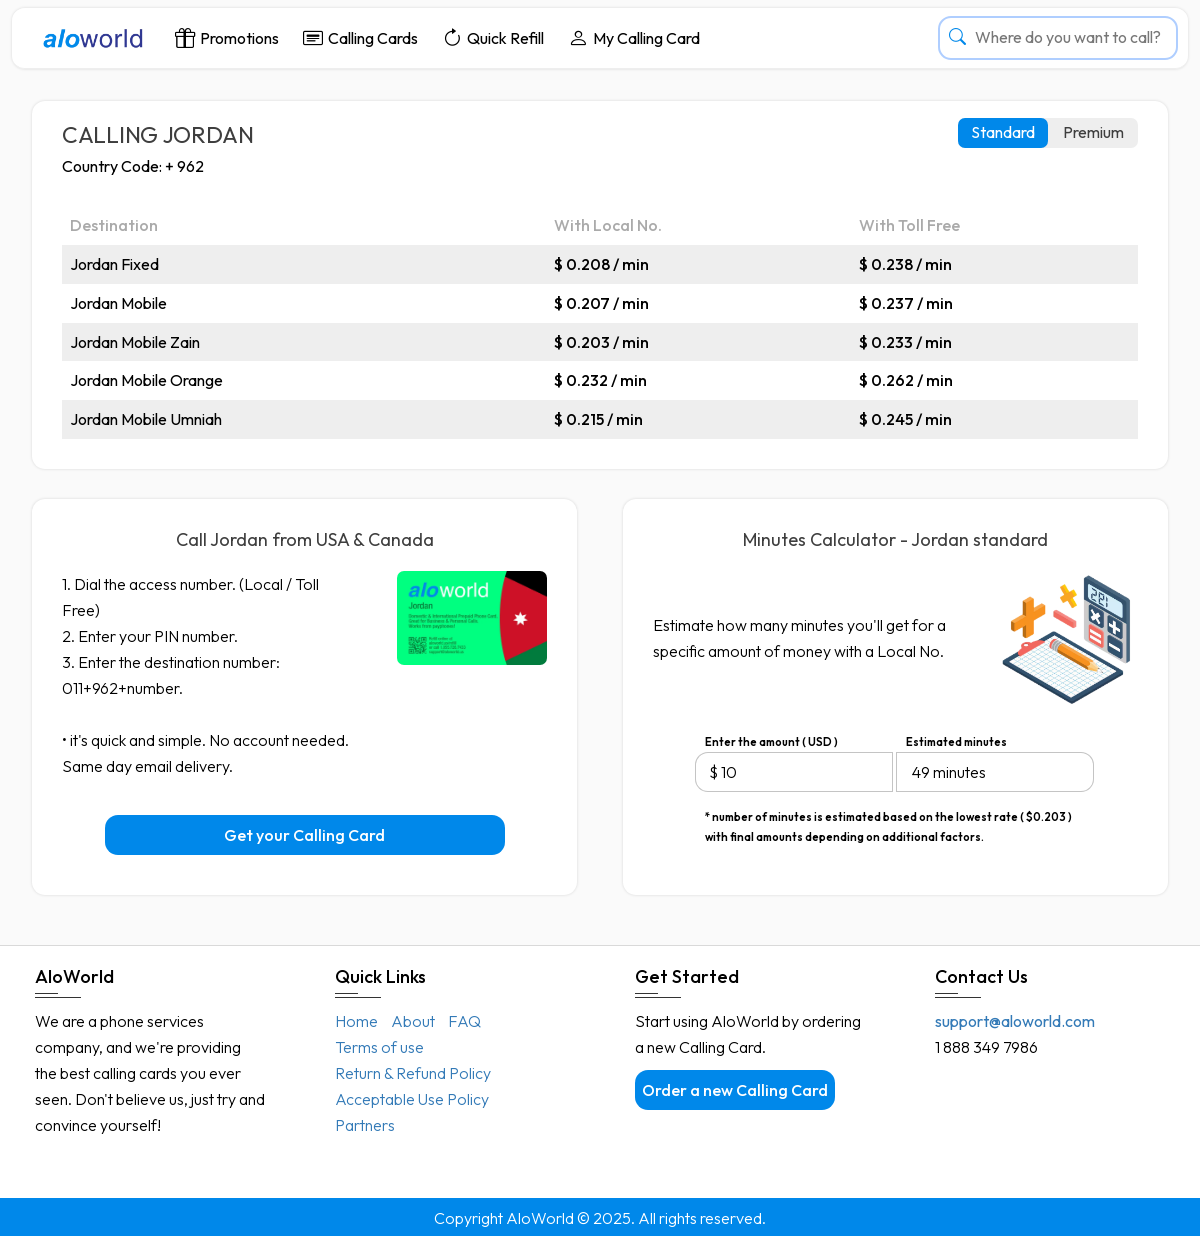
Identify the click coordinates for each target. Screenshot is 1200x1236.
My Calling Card (634, 37)
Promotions (227, 37)
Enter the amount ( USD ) (771, 742)
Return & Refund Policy (413, 1073)
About (413, 1021)
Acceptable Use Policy (412, 1099)
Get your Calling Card (304, 835)
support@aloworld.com (1015, 1021)
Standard (1003, 132)
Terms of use (379, 1047)
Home (356, 1021)
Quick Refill (493, 37)
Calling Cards (360, 37)
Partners (365, 1125)
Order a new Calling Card (735, 1090)
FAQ (464, 1021)
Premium (1093, 132)
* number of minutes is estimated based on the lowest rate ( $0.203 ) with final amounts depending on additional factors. (888, 818)
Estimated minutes (956, 742)
